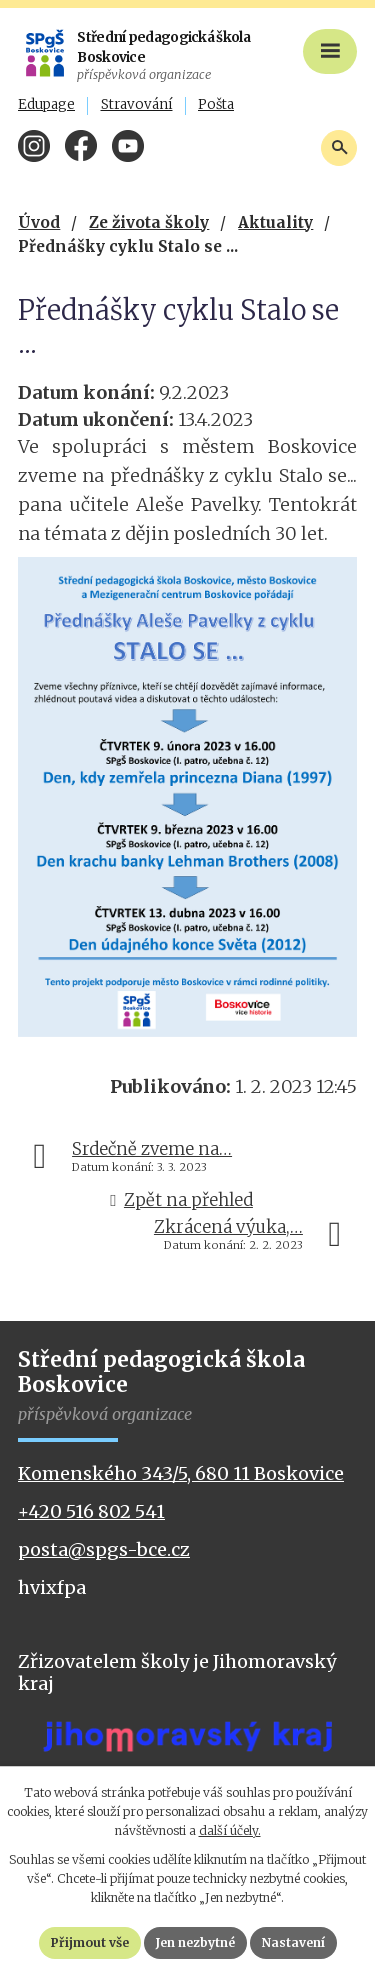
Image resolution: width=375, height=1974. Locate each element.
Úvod (39, 222)
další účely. (230, 1830)
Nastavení (293, 1942)
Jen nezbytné (195, 1942)
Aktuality (275, 222)
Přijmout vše (90, 1942)
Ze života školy (149, 222)
